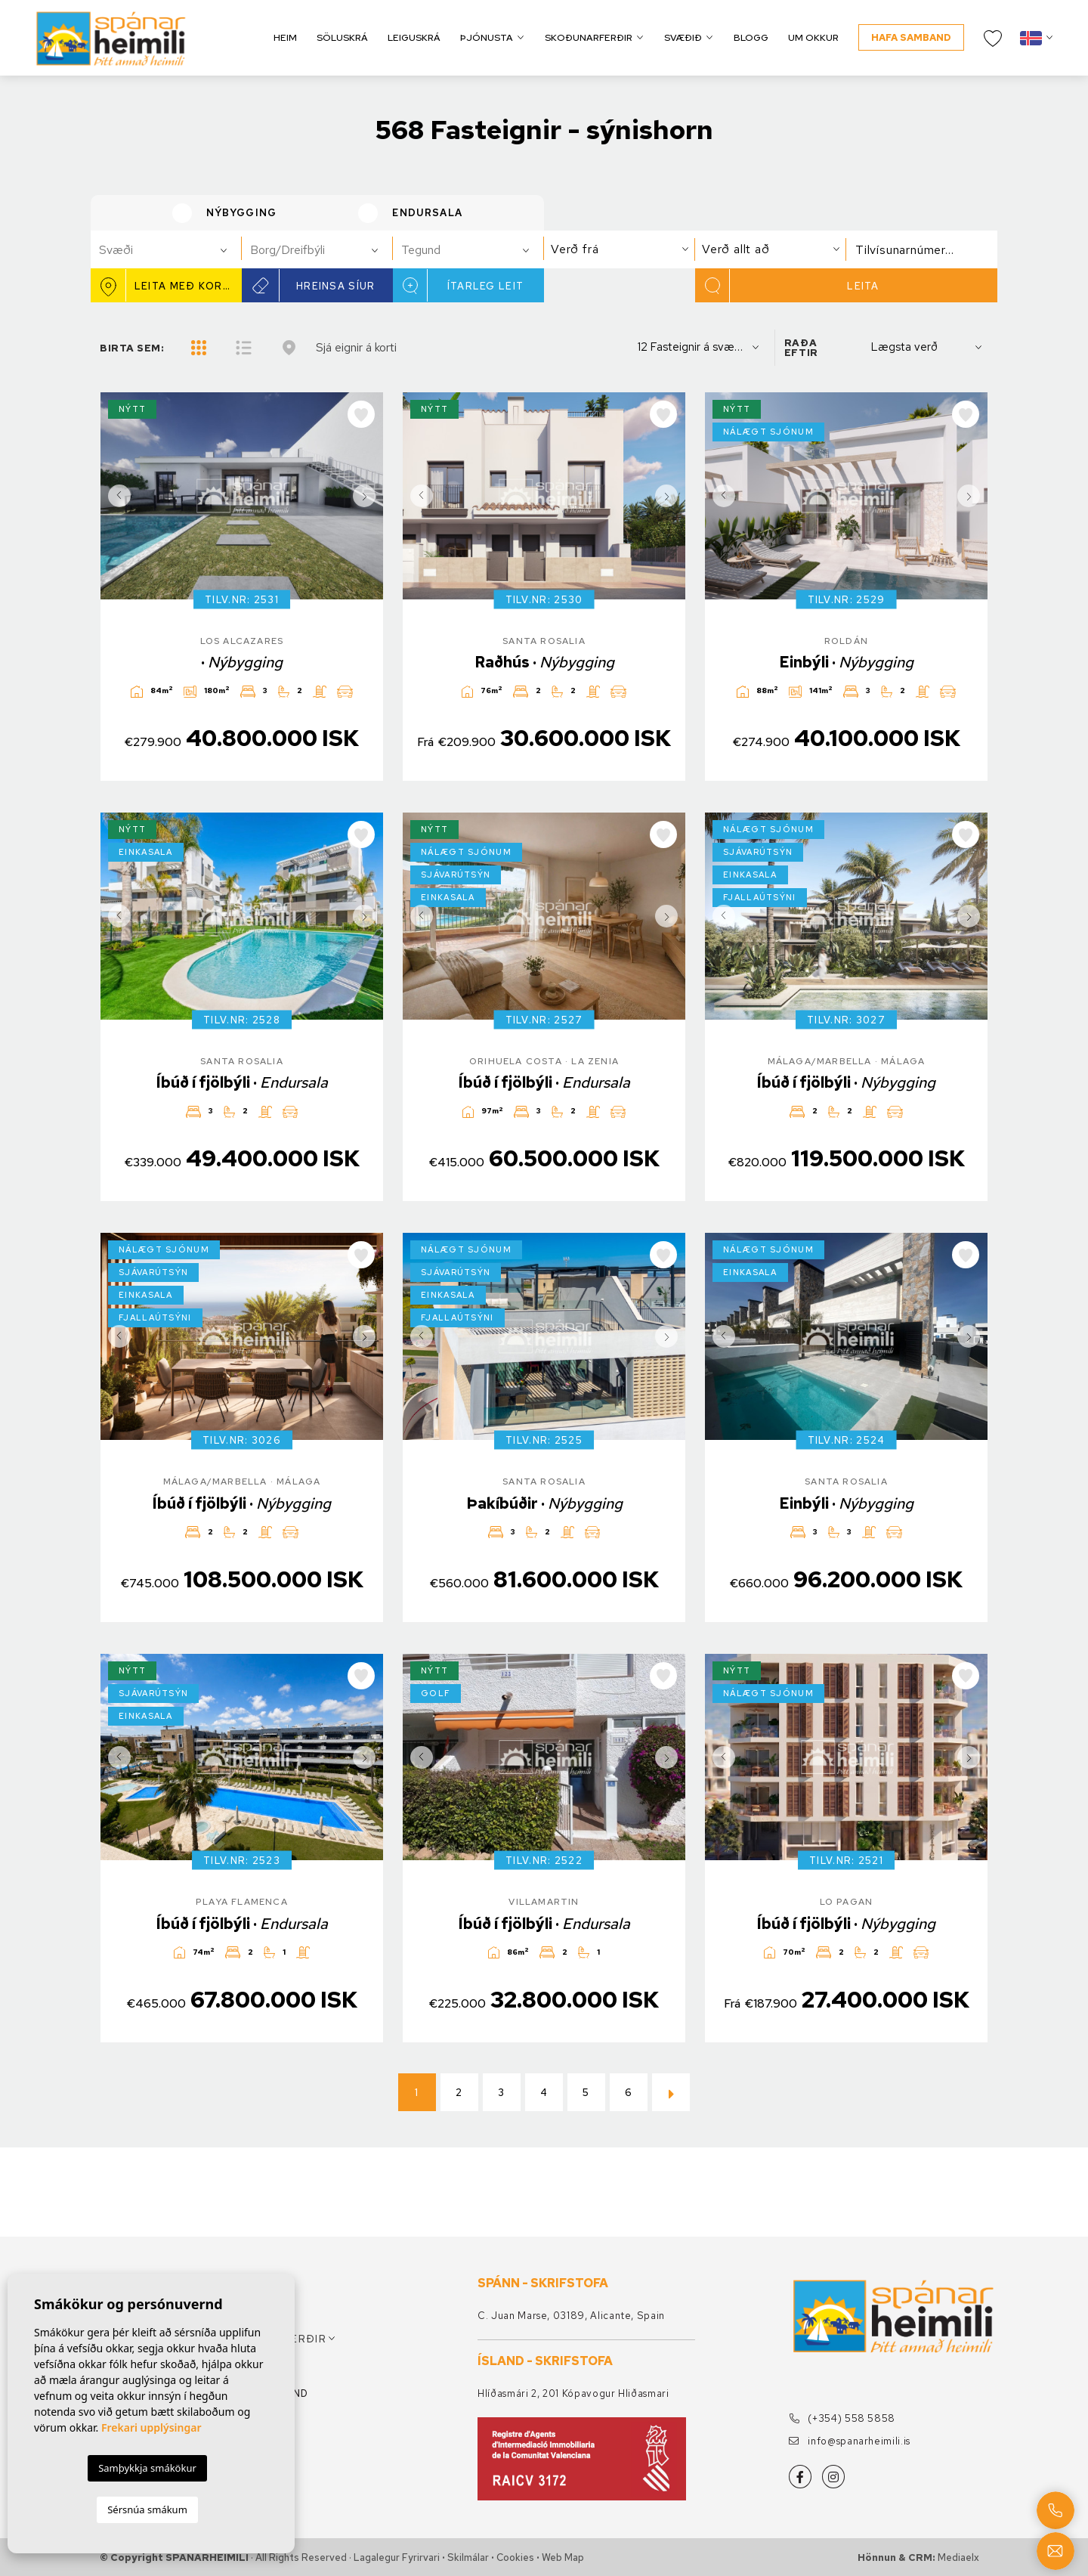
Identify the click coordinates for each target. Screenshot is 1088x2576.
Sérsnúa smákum (147, 2509)
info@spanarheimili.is (849, 2441)
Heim (285, 37)
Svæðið (683, 37)
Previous (115, 495)
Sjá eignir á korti (356, 347)
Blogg (751, 37)
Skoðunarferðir (588, 37)
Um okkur (813, 37)
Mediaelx (958, 2557)
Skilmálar (468, 2557)
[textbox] (172, 250)
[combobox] (166, 249)
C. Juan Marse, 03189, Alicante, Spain (571, 2315)
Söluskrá (342, 37)
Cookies (515, 2557)
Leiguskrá (414, 37)
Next (368, 495)
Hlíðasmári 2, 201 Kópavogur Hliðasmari (573, 2393)
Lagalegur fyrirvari (397, 2557)
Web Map (563, 2557)
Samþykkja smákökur (147, 2468)
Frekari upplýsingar (151, 2427)
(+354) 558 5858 (842, 2418)
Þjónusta (486, 37)
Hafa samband (911, 37)
